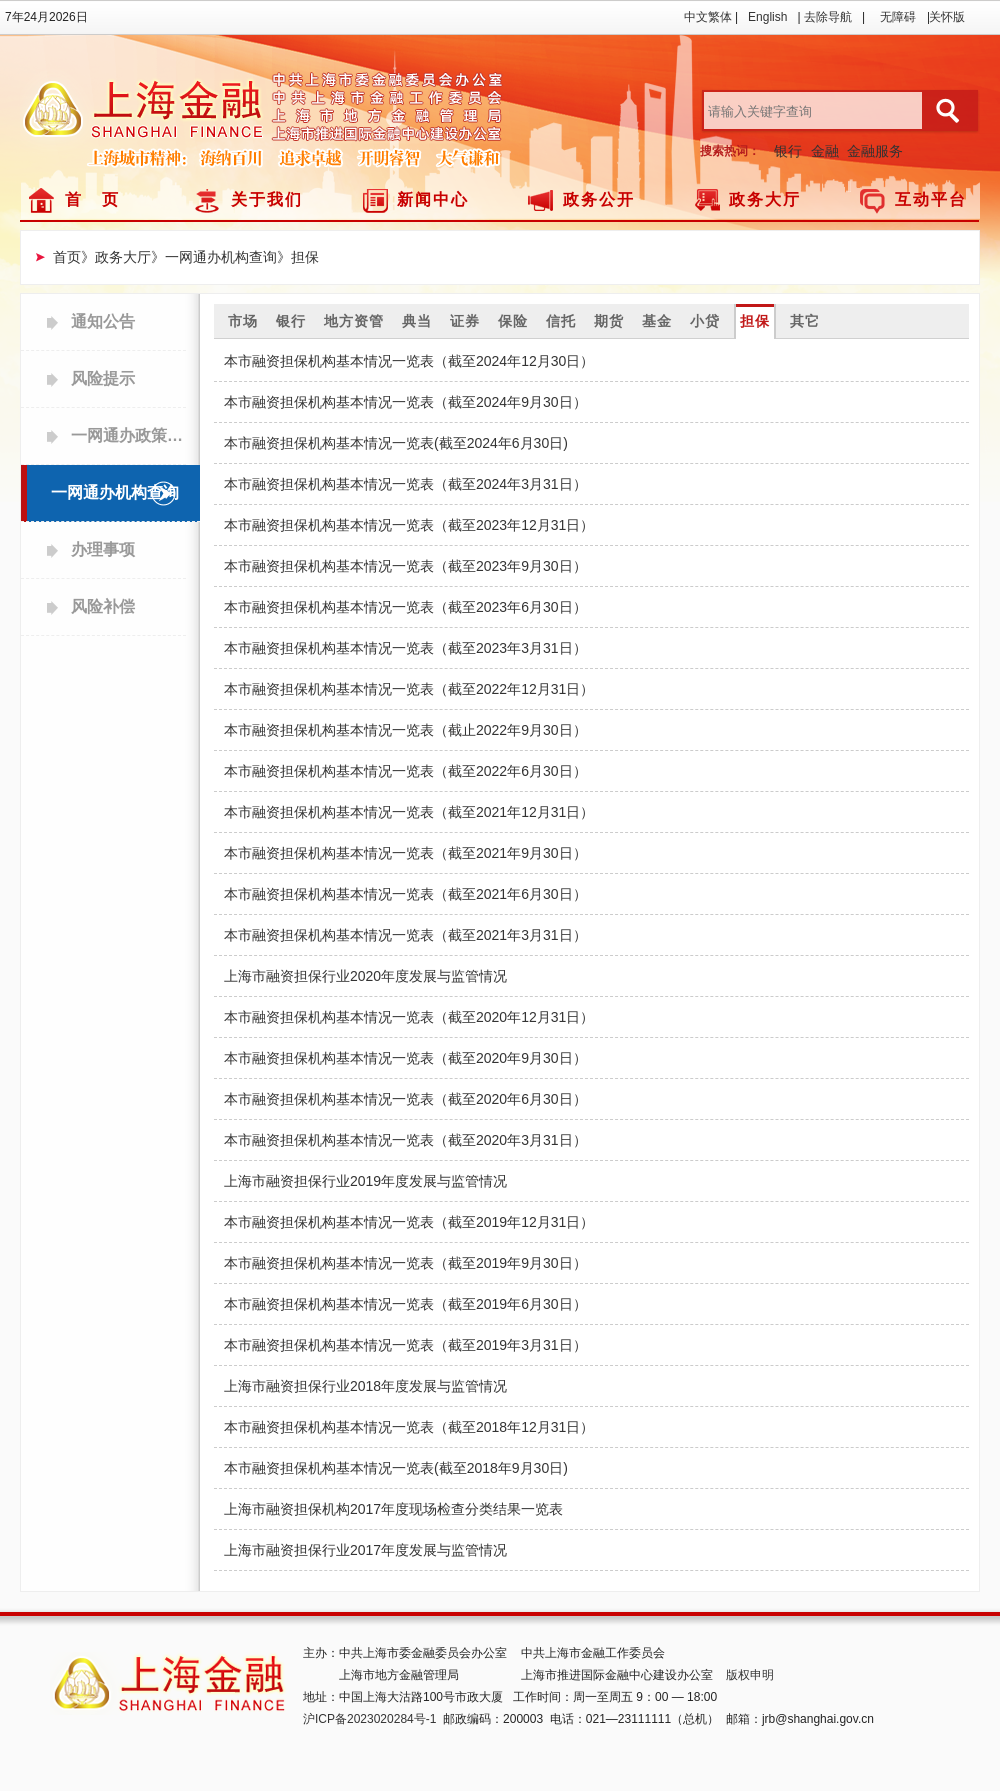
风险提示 (103, 378)
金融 (825, 151)
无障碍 (898, 17)
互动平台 (931, 199)
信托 (561, 321)
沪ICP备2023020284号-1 (369, 1719)
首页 (67, 257)
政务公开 (599, 199)
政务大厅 (765, 199)
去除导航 (828, 17)
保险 (513, 321)
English (767, 17)
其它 (805, 321)
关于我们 (267, 199)
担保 (755, 321)
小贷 (705, 321)
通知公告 (103, 321)
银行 (788, 151)
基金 (657, 321)
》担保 (298, 257)
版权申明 (750, 1675)
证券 (465, 321)
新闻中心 (433, 199)
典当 (417, 321)
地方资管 (354, 321)
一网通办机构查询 (115, 492)
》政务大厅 (116, 257)
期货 (609, 321)
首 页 (92, 199)
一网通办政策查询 (128, 435)
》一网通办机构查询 (214, 257)
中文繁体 (708, 17)
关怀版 (947, 17)
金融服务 (875, 151)
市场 (243, 321)
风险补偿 (103, 606)
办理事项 (103, 549)
